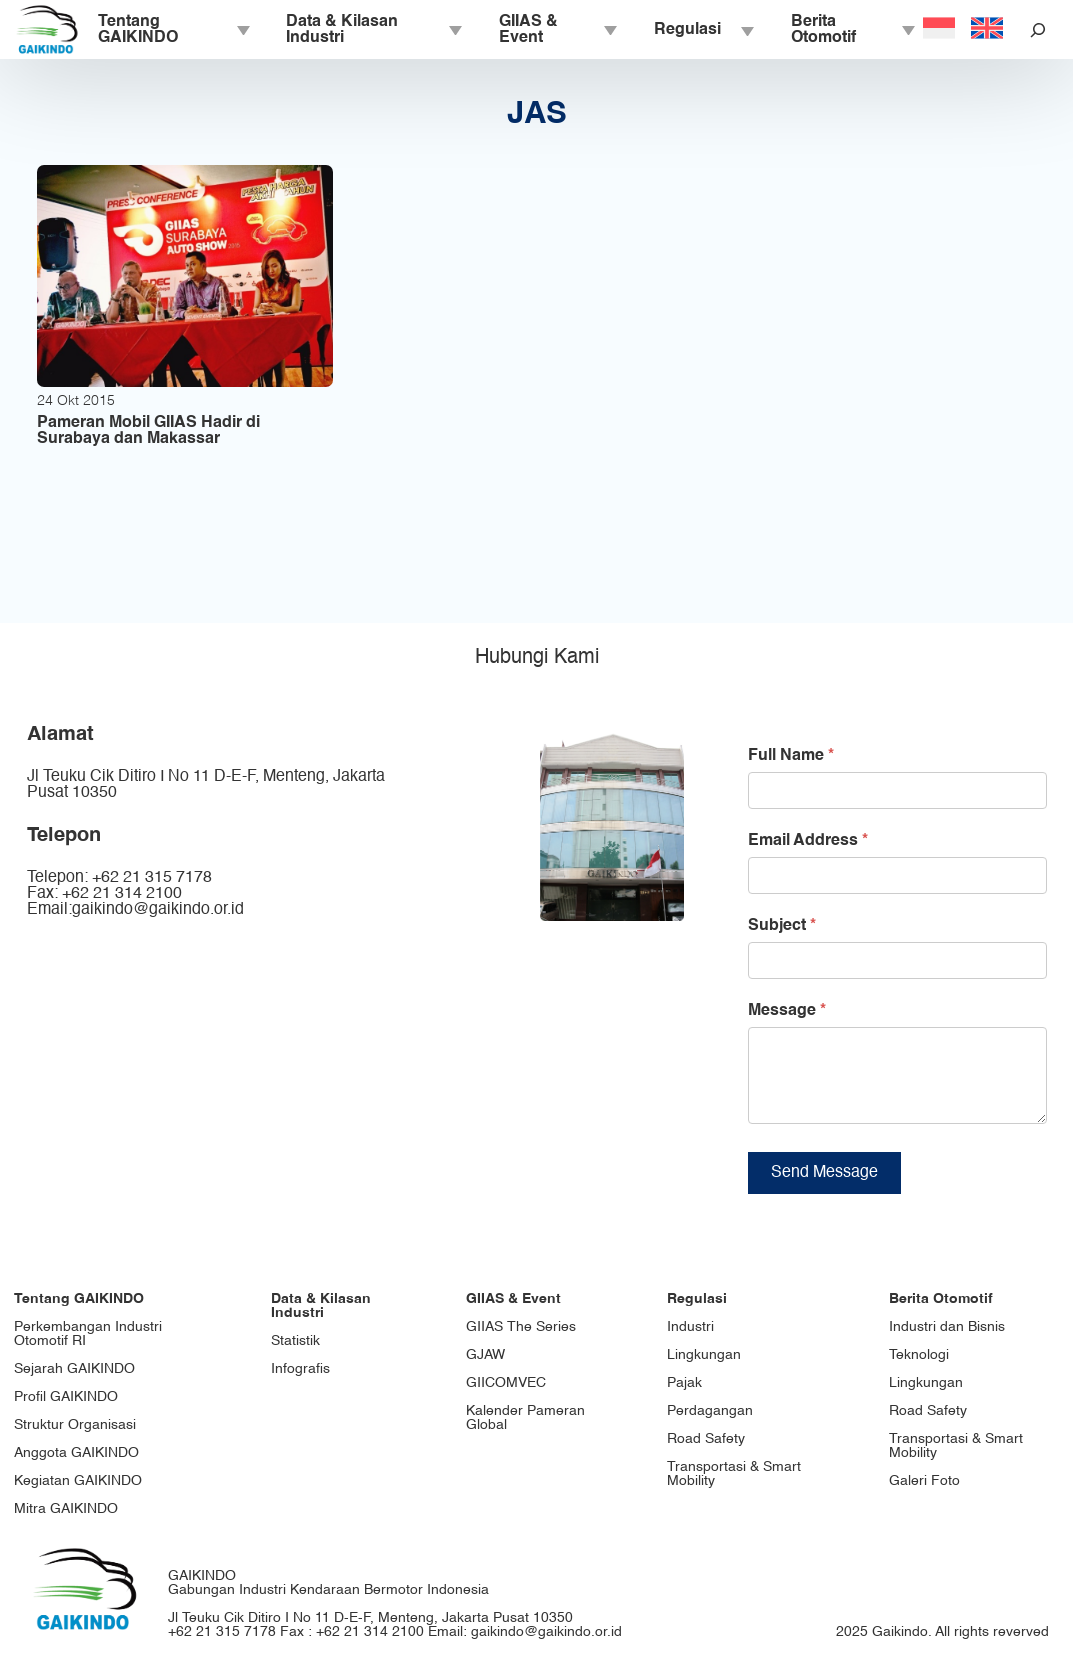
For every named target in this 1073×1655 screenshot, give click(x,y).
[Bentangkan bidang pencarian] (1038, 29)
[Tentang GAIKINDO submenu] (242, 30)
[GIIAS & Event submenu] (609, 30)
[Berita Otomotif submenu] (907, 30)
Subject (782, 926)
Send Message (824, 1188)
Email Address (808, 841)
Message (787, 1011)
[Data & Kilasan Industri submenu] (454, 30)
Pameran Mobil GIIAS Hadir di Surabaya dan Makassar (148, 431)
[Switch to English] (987, 30)
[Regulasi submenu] (746, 30)
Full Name (791, 756)
